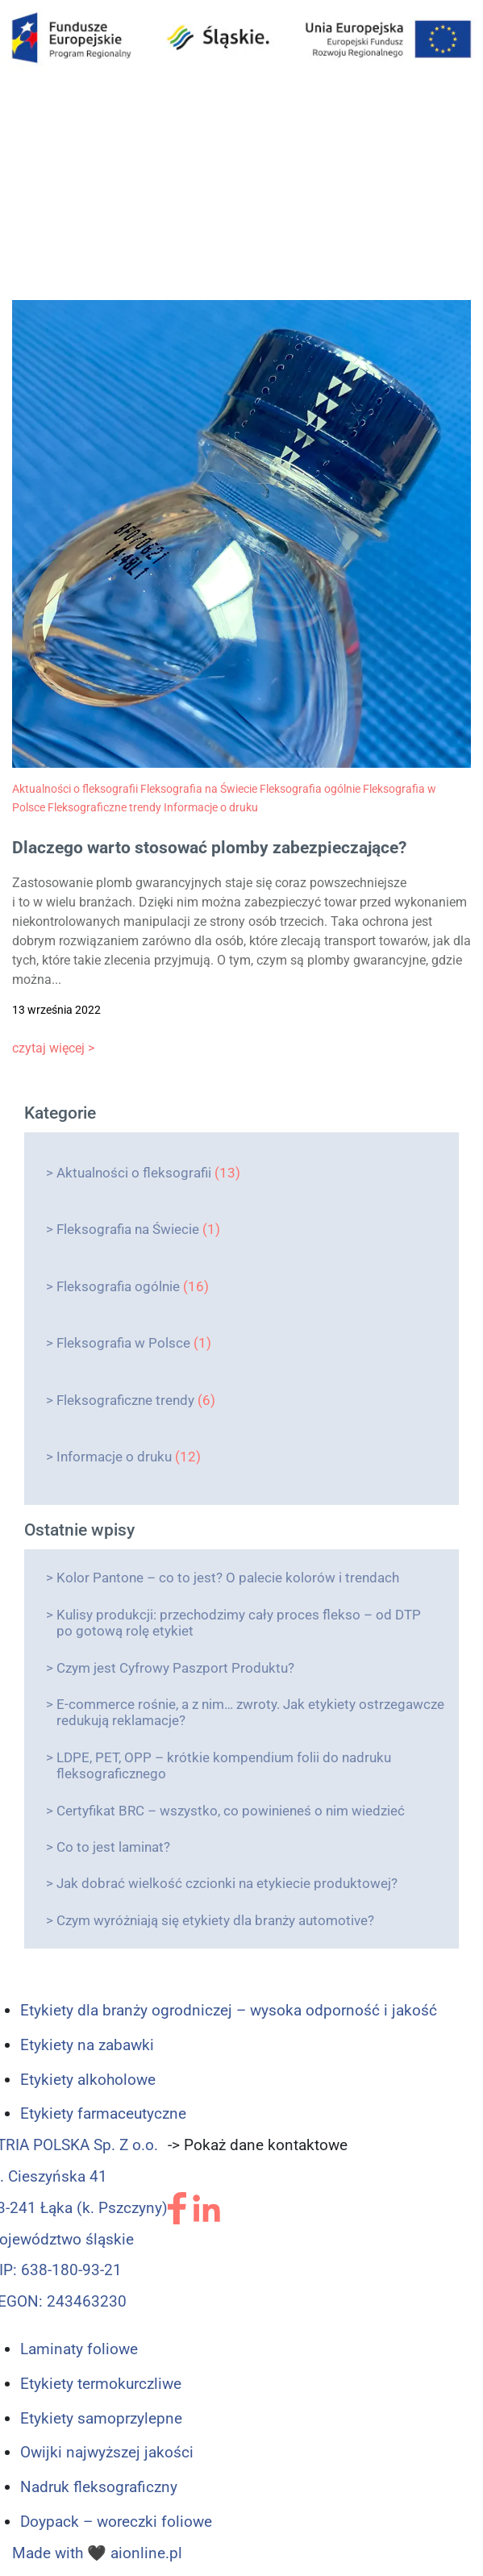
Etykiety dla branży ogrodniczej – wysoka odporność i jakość (228, 2010)
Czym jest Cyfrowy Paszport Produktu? (175, 1668)
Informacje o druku (114, 1456)
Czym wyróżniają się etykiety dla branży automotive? (215, 1920)
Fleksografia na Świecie (127, 1229)
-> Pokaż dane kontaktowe (258, 2145)
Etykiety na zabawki (87, 2045)
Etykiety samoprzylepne (101, 2418)
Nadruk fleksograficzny (98, 2487)
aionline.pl (146, 2553)
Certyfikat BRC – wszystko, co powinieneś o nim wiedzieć (230, 1811)
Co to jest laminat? (113, 1847)
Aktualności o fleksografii (133, 1173)
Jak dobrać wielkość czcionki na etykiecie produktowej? (227, 1883)
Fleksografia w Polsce (123, 1343)
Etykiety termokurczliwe (100, 2383)
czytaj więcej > (53, 1048)
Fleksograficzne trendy (125, 1400)
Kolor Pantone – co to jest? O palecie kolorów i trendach (227, 1577)
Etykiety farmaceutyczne (103, 2113)
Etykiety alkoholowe (88, 2079)
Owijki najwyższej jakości (107, 2452)
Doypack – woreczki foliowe (116, 2521)
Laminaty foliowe (79, 2349)
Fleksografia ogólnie (118, 1286)
